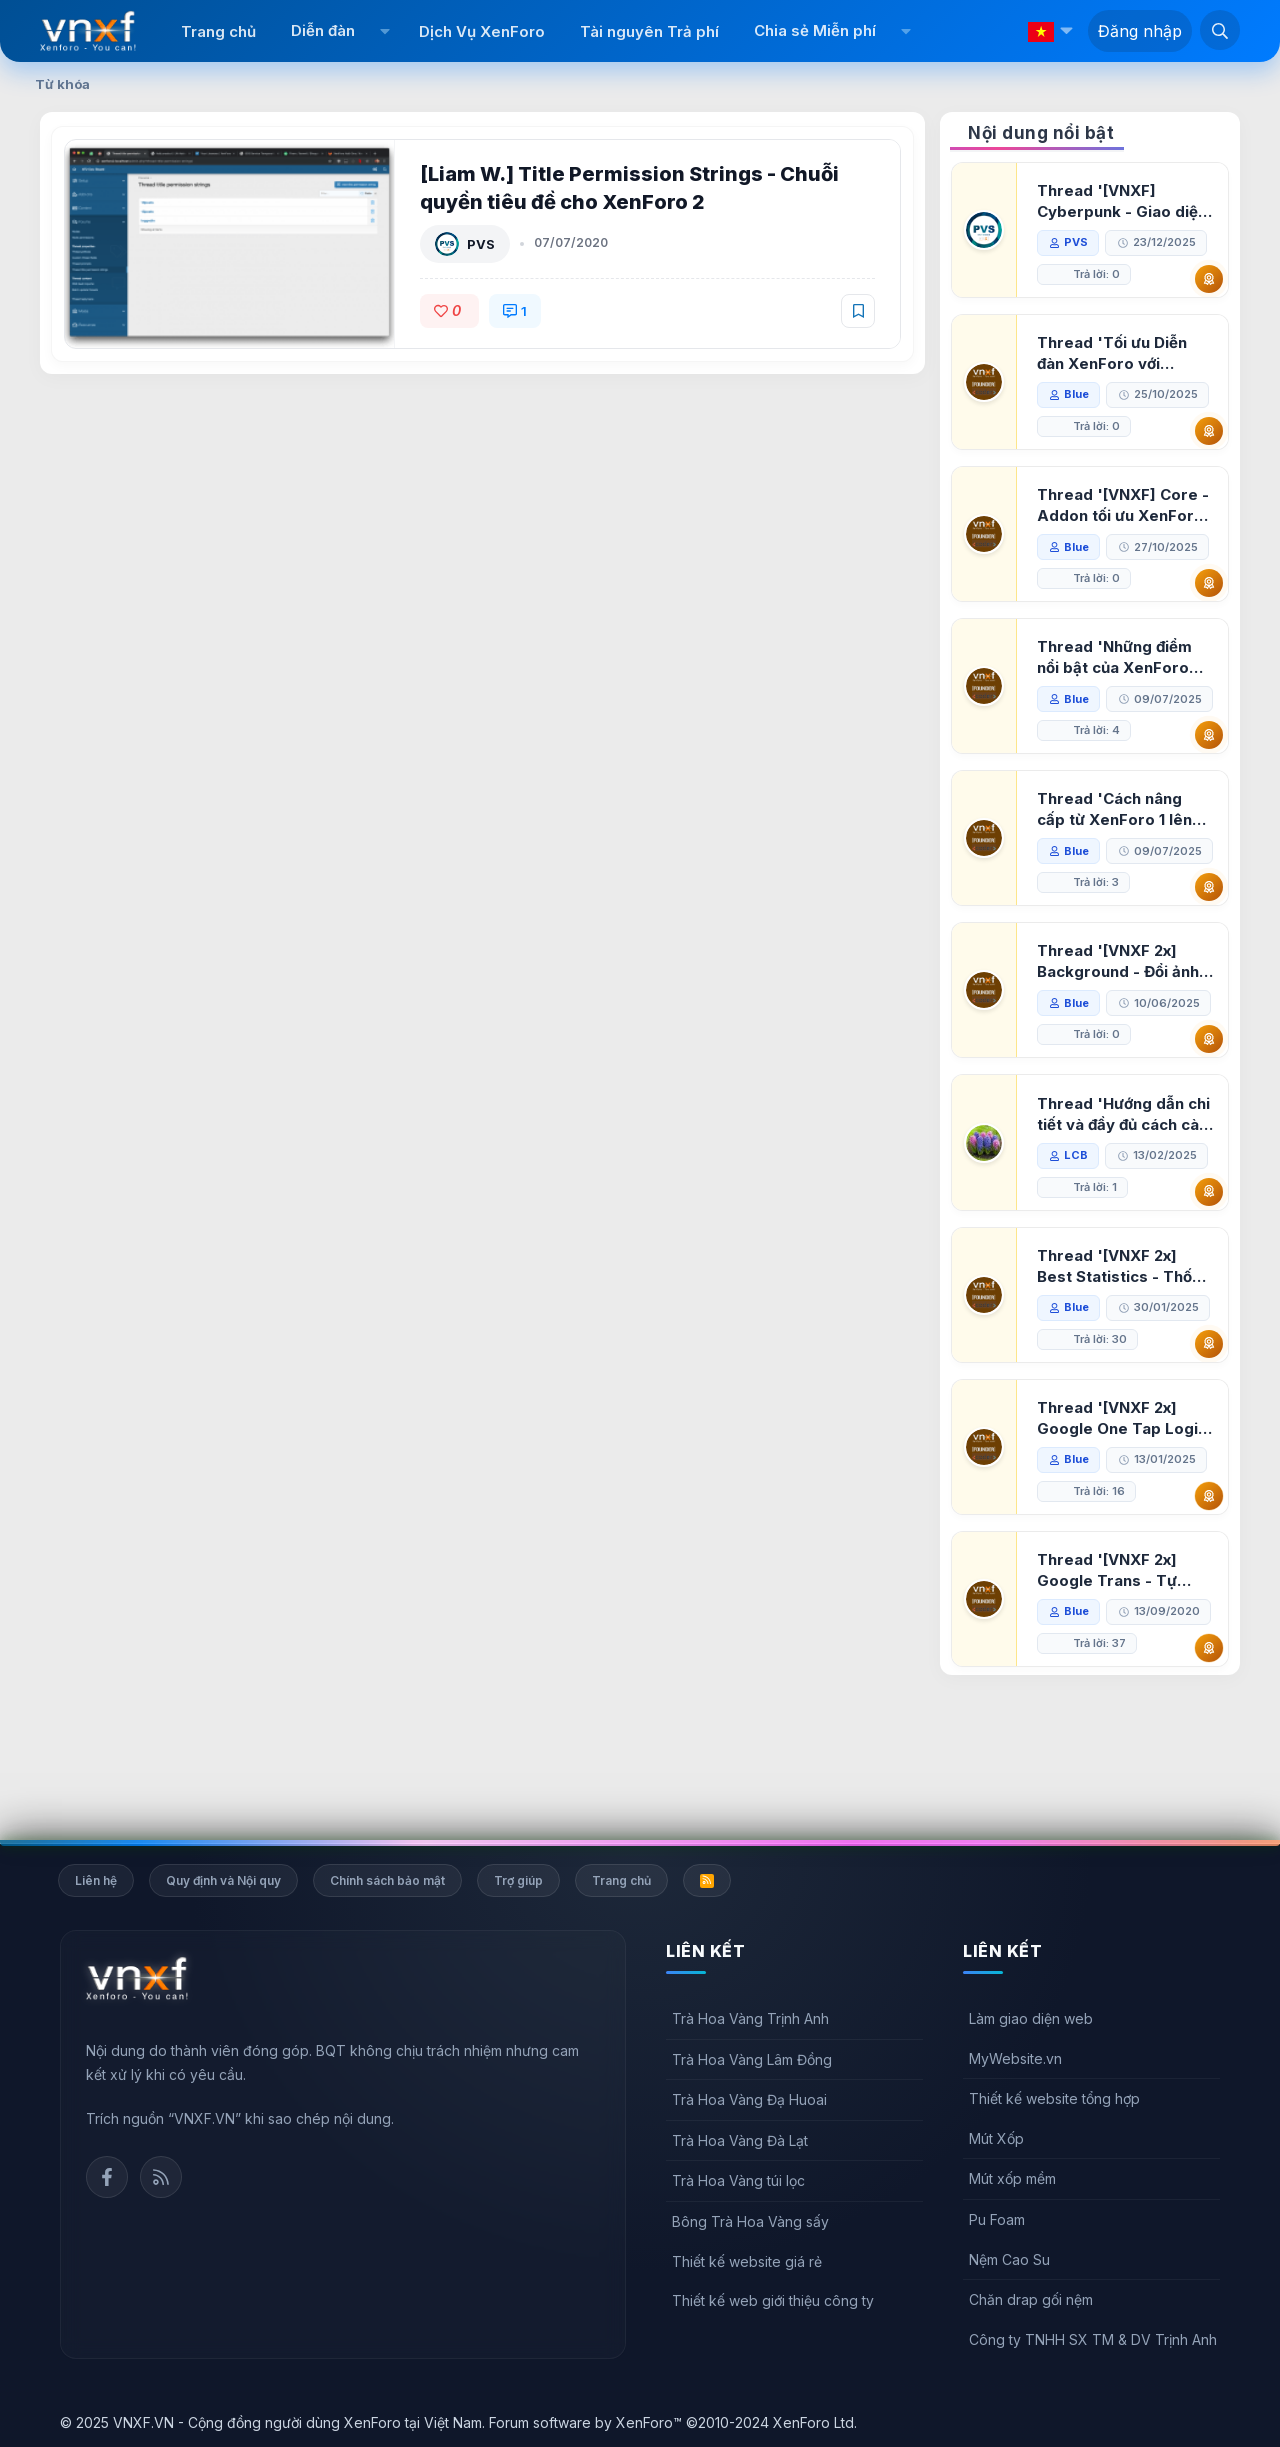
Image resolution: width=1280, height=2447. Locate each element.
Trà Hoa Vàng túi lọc (738, 2181)
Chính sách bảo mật (387, 1880)
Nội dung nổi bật (1041, 133)
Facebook (107, 2177)
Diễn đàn (323, 30)
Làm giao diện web (1031, 2018)
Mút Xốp (996, 2138)
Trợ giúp (518, 1880)
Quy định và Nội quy (223, 1880)
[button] (384, 31)
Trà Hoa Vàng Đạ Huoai (749, 2099)
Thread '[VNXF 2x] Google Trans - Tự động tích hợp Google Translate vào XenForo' (1118, 1666)
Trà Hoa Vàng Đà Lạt (740, 2140)
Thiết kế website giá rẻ (747, 2261)
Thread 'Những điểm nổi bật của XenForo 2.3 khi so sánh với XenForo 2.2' (1115, 657)
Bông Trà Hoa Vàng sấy (750, 2221)
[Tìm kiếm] (1220, 30)
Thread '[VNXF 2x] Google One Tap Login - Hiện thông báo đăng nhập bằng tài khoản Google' (1123, 1514)
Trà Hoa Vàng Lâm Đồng (752, 2059)
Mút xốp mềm (1012, 2179)
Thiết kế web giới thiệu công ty (773, 2300)
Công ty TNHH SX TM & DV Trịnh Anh (1093, 2339)
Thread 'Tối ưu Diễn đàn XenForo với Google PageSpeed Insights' (1113, 353)
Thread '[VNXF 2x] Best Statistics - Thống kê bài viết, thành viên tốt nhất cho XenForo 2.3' (1125, 1362)
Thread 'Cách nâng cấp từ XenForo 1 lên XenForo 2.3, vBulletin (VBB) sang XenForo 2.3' (1121, 841)
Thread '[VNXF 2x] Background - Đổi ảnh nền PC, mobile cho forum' (1119, 1025)
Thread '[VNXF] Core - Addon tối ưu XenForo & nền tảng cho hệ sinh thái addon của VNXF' (1124, 505)
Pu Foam (997, 2219)
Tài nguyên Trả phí (649, 31)
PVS (482, 244)
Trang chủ (218, 31)
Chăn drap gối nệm (1031, 2299)
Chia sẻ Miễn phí (815, 30)
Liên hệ (96, 1880)
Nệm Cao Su (1009, 2259)
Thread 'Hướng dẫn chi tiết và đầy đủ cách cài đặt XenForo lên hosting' (1124, 1210)
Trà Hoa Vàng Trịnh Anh (750, 2018)
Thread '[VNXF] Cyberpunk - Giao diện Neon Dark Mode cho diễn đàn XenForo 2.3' (1123, 201)
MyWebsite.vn (1015, 2058)
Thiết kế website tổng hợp (1054, 2098)
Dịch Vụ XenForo (482, 31)
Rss (161, 2177)
